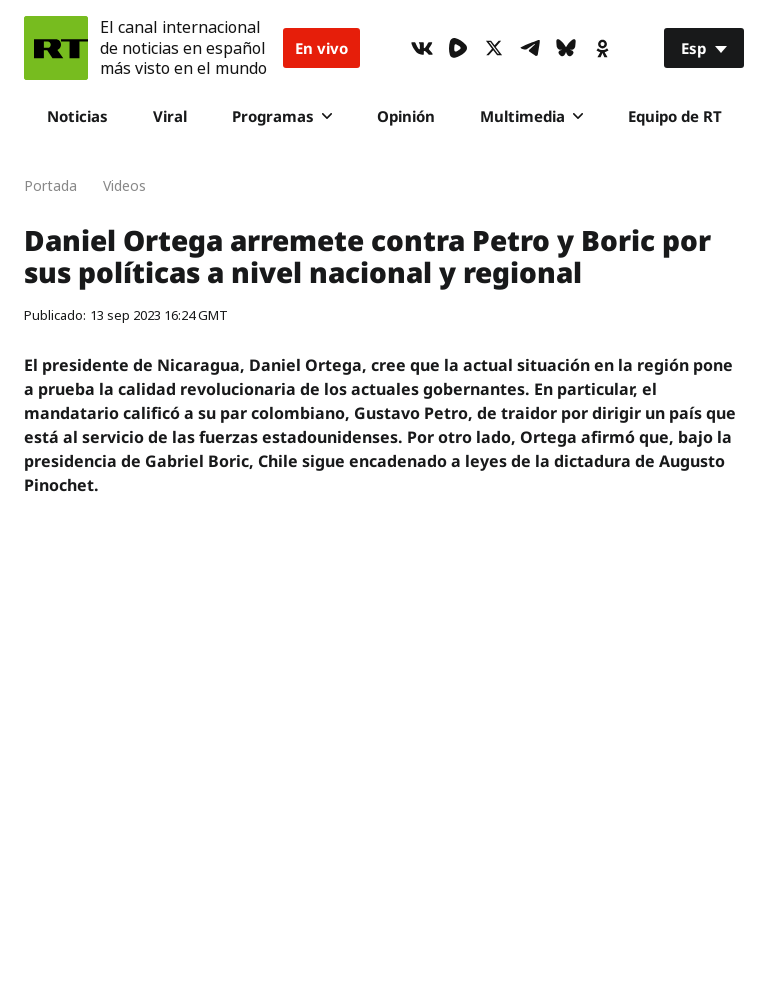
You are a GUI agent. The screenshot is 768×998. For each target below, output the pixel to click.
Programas (282, 116)
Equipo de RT (675, 116)
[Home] (56, 48)
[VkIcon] (422, 48)
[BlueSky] (566, 48)
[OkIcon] (602, 48)
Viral (170, 116)
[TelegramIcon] (530, 48)
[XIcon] (494, 48)
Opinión (406, 116)
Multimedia (531, 116)
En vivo (321, 48)
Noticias (77, 116)
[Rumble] (458, 48)
